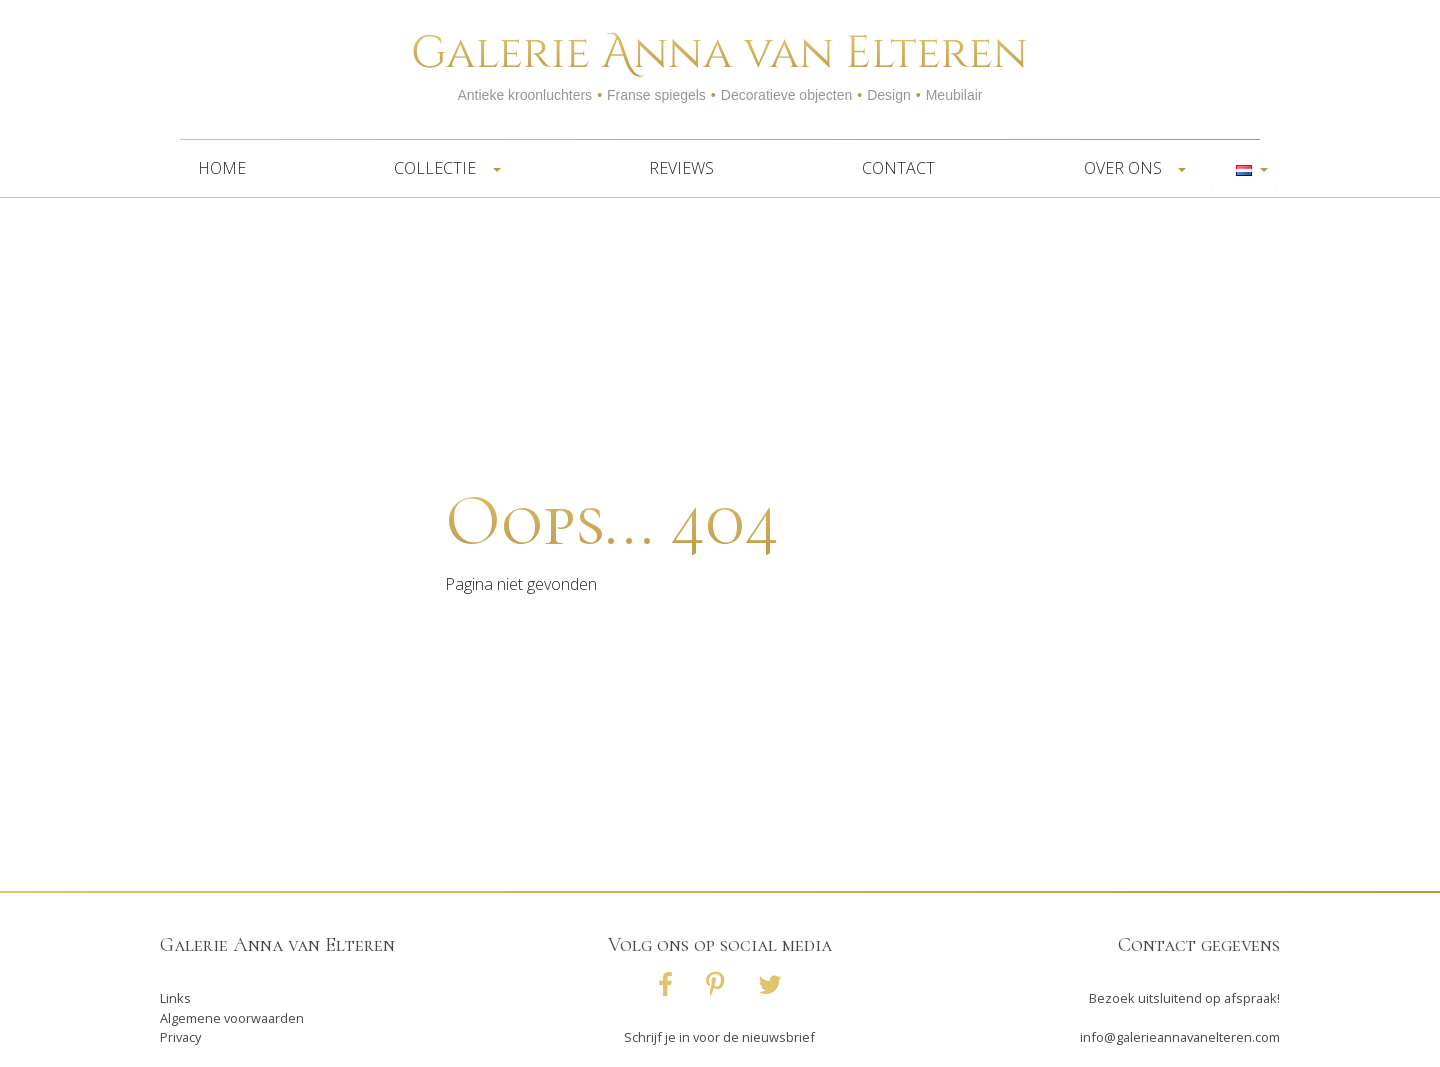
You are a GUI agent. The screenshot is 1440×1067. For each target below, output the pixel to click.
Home (222, 168)
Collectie (441, 168)
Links (175, 998)
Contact (898, 168)
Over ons (1129, 168)
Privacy (180, 1037)
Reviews (681, 168)
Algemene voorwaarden (232, 1018)
